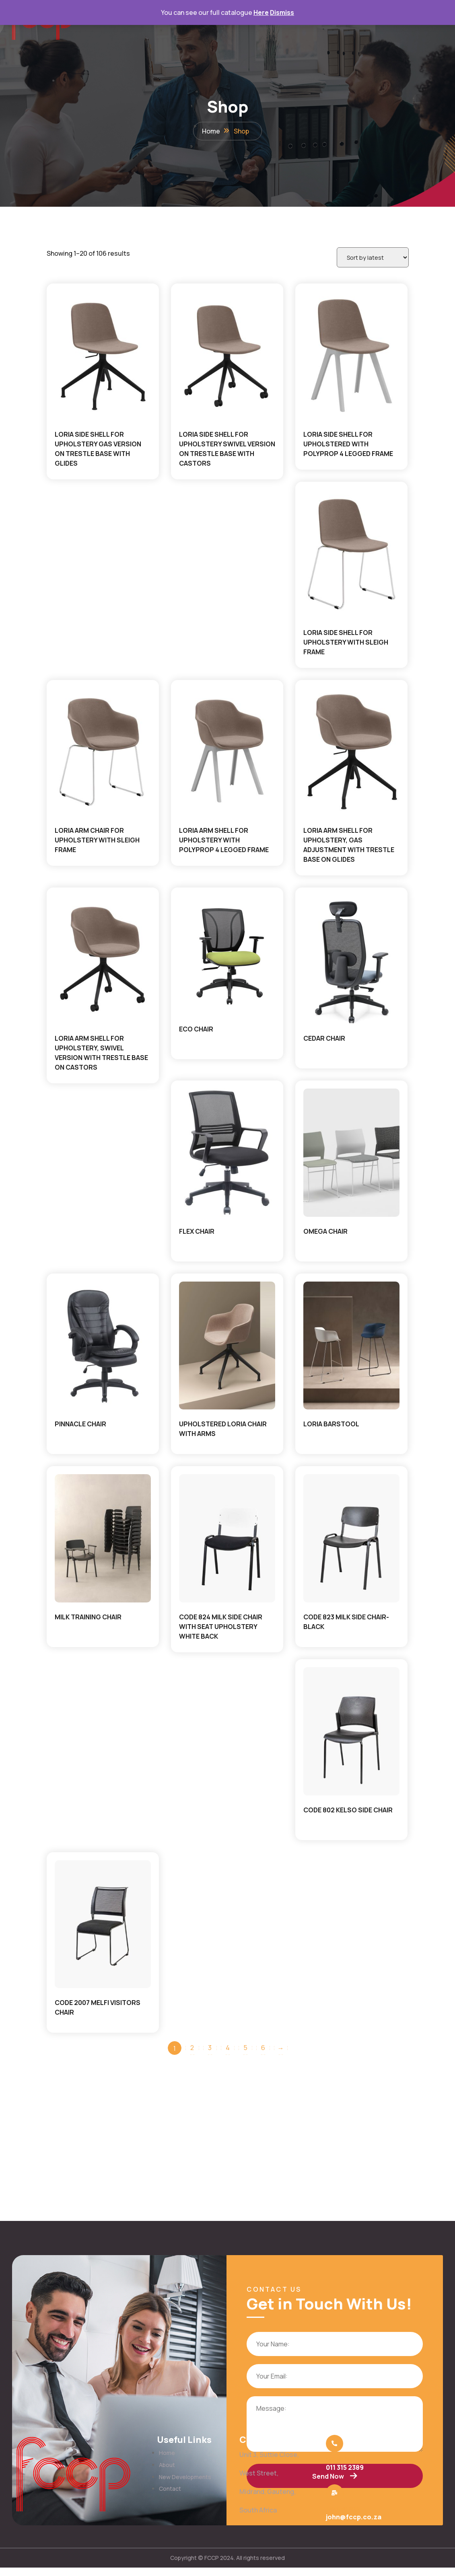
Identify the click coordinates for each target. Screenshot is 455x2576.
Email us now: (343, 2517)
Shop (241, 133)
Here (261, 12)
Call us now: (341, 2465)
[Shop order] (370, 261)
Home (211, 133)
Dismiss (282, 12)
